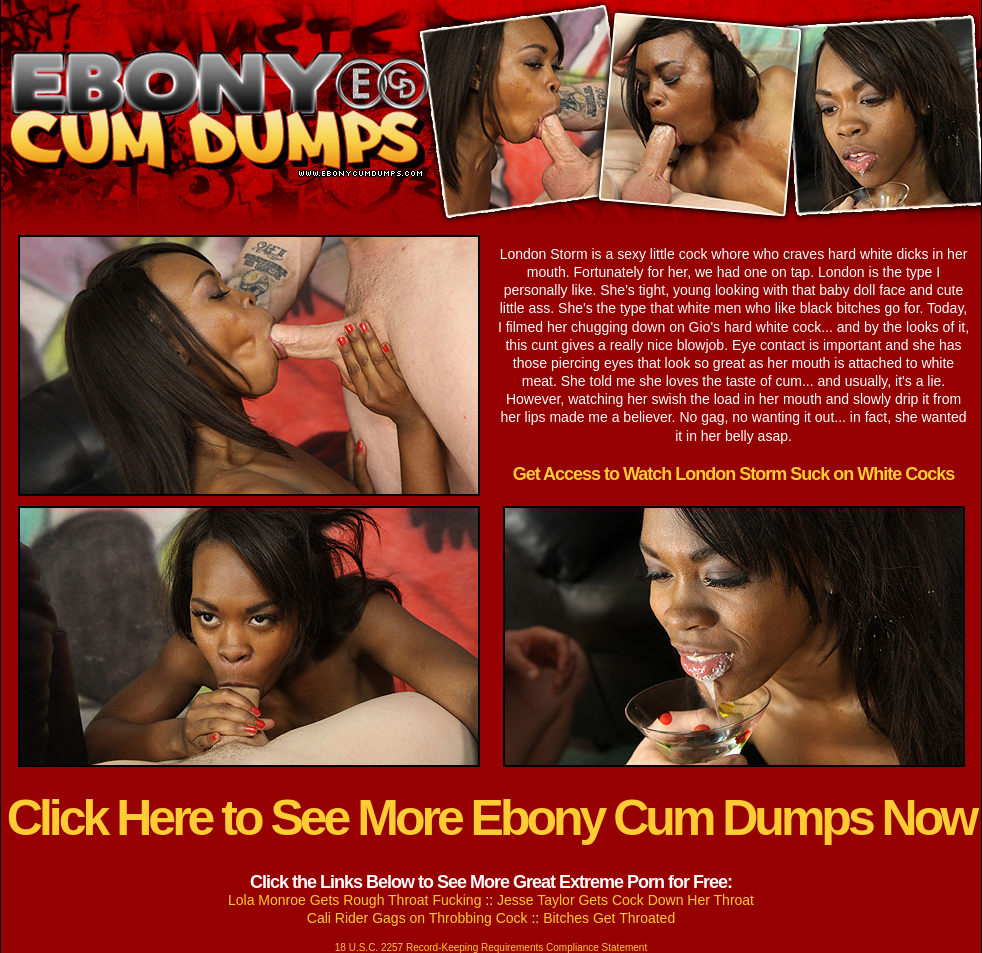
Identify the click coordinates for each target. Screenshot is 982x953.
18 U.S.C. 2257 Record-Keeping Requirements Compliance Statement (491, 947)
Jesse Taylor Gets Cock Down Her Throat (625, 900)
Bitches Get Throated (609, 918)
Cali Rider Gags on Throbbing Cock (417, 918)
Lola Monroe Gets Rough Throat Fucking (354, 900)
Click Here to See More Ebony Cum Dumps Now (491, 818)
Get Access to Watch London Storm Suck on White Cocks (734, 474)
